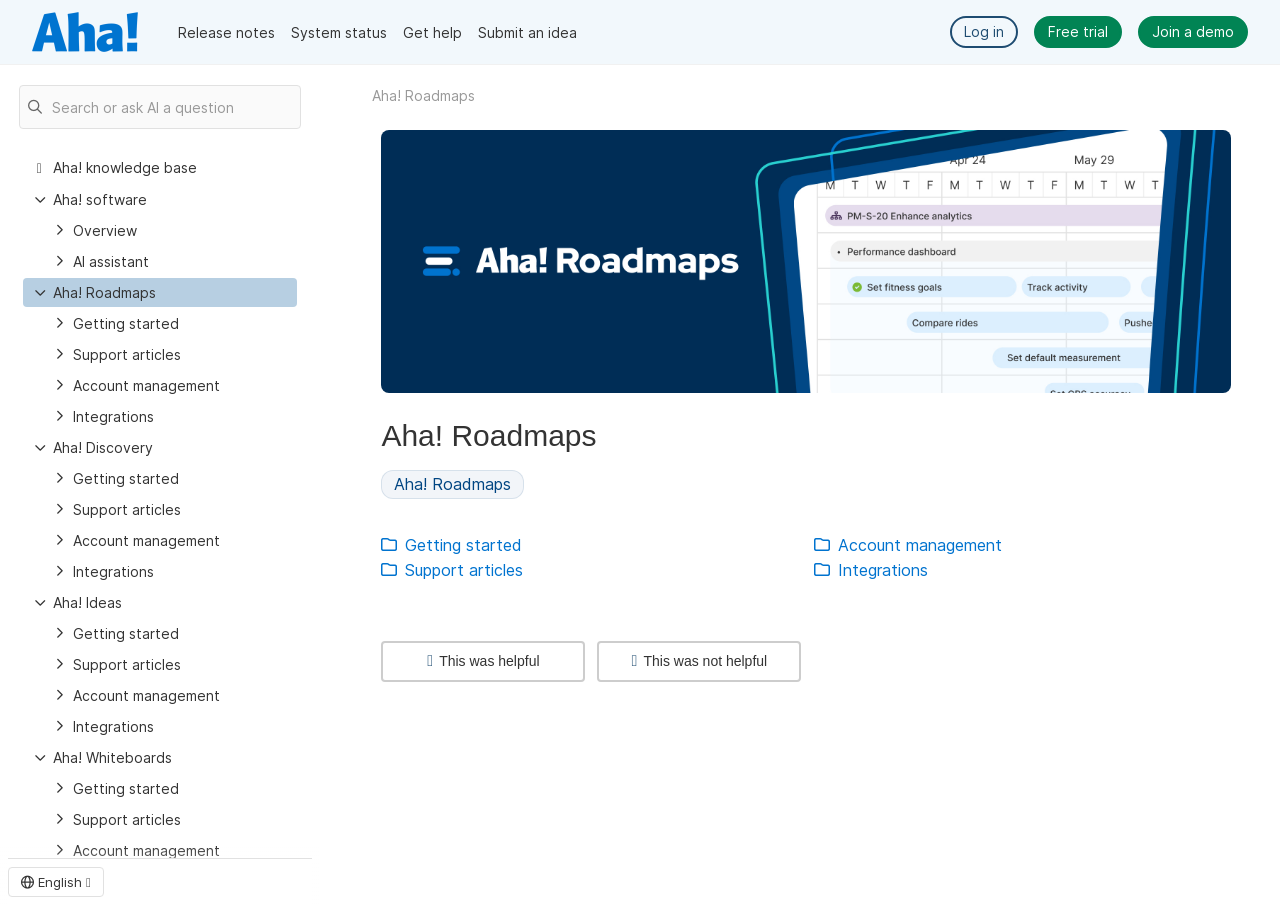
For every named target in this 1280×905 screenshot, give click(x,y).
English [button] (56, 882)
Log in (984, 31)
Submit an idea (527, 32)
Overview (105, 230)
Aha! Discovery (103, 447)
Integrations (113, 416)
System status (339, 32)
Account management (146, 385)
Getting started (126, 323)
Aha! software (100, 199)
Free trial (1078, 31)
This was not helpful (700, 661)
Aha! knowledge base (125, 167)
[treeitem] (160, 292)
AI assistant (111, 261)
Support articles (127, 354)
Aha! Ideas (87, 602)
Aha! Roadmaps (104, 292)
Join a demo (1193, 31)
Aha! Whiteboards (112, 757)
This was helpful (483, 661)
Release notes (226, 32)
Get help (432, 32)
